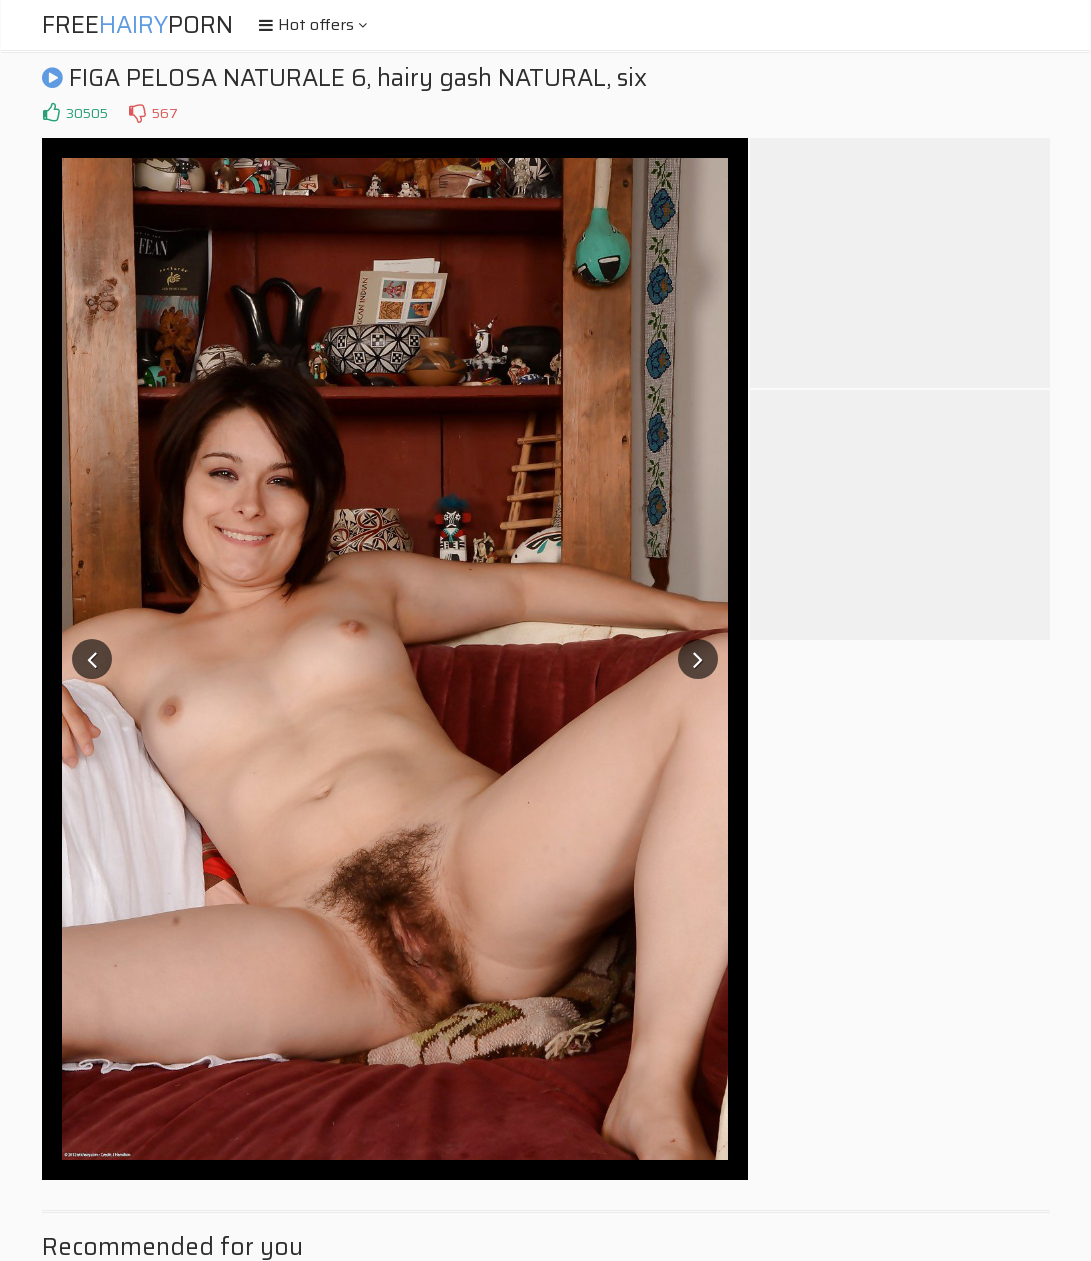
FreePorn (137, 25)
